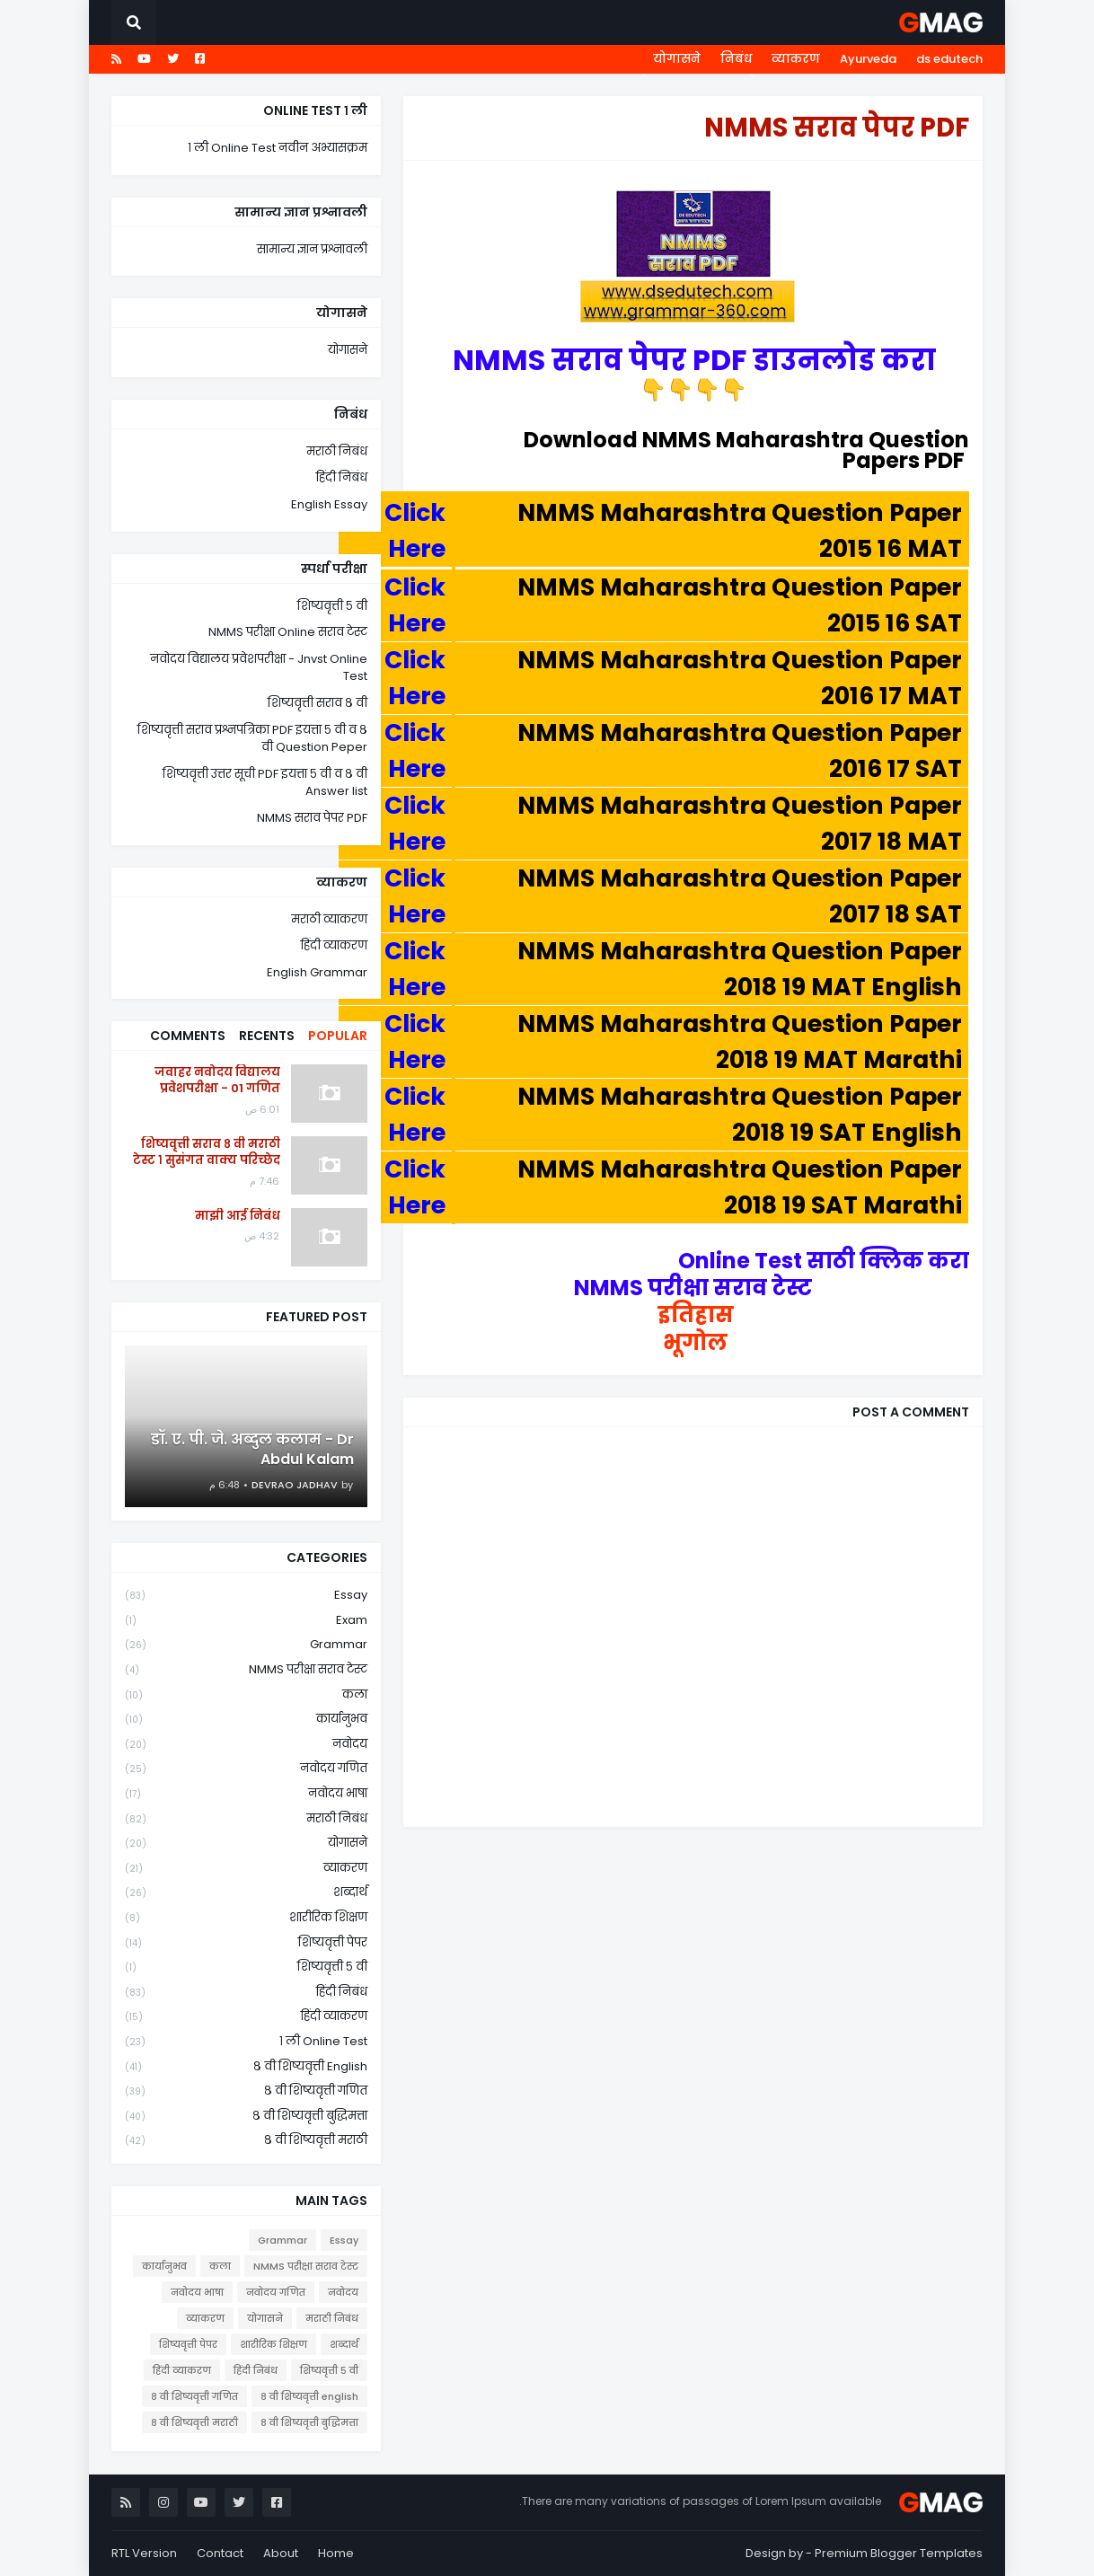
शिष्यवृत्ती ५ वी (332, 605)
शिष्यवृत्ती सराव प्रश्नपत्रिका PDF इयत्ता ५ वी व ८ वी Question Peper (252, 738)
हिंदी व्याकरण (334, 945)
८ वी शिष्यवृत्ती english (246, 2067)
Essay (246, 1595)
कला (246, 1695)
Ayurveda (868, 58)
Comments (187, 1036)
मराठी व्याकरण (329, 919)
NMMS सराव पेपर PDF (312, 817)
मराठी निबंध (336, 451)
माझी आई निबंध (237, 1216)
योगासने (677, 58)
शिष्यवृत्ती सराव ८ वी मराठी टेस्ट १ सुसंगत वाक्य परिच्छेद (206, 1152)
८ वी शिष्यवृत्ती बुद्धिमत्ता (246, 2116)
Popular (337, 1036)
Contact (220, 2553)
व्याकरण (796, 58)
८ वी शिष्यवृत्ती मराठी (246, 2140)
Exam (246, 1620)
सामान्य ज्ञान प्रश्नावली (312, 249)
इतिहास (693, 1314)
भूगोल (693, 1342)
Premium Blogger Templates (899, 2553)
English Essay (329, 504)
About (280, 2553)
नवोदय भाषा (246, 1794)
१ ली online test (246, 2042)
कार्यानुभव (246, 1719)
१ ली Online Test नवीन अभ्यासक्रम (277, 147)
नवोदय (246, 1744)
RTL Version (144, 2553)
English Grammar (317, 972)
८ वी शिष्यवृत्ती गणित (246, 2091)
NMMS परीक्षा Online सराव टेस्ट (287, 631)
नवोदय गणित (246, 1769)
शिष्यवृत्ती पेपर (246, 1943)
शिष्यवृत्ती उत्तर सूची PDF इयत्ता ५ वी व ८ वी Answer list (265, 782)
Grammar (246, 1645)
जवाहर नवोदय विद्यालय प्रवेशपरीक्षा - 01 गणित (217, 1080)
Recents (267, 1036)
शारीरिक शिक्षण (246, 1918)
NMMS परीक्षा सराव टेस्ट (246, 1670)
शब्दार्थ (246, 1892)
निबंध (736, 58)
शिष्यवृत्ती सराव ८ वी (317, 702)
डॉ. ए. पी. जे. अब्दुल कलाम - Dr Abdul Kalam (252, 1449)
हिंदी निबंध (341, 477)
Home (336, 2553)
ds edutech (949, 58)
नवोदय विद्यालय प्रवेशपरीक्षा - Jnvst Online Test (258, 667)
